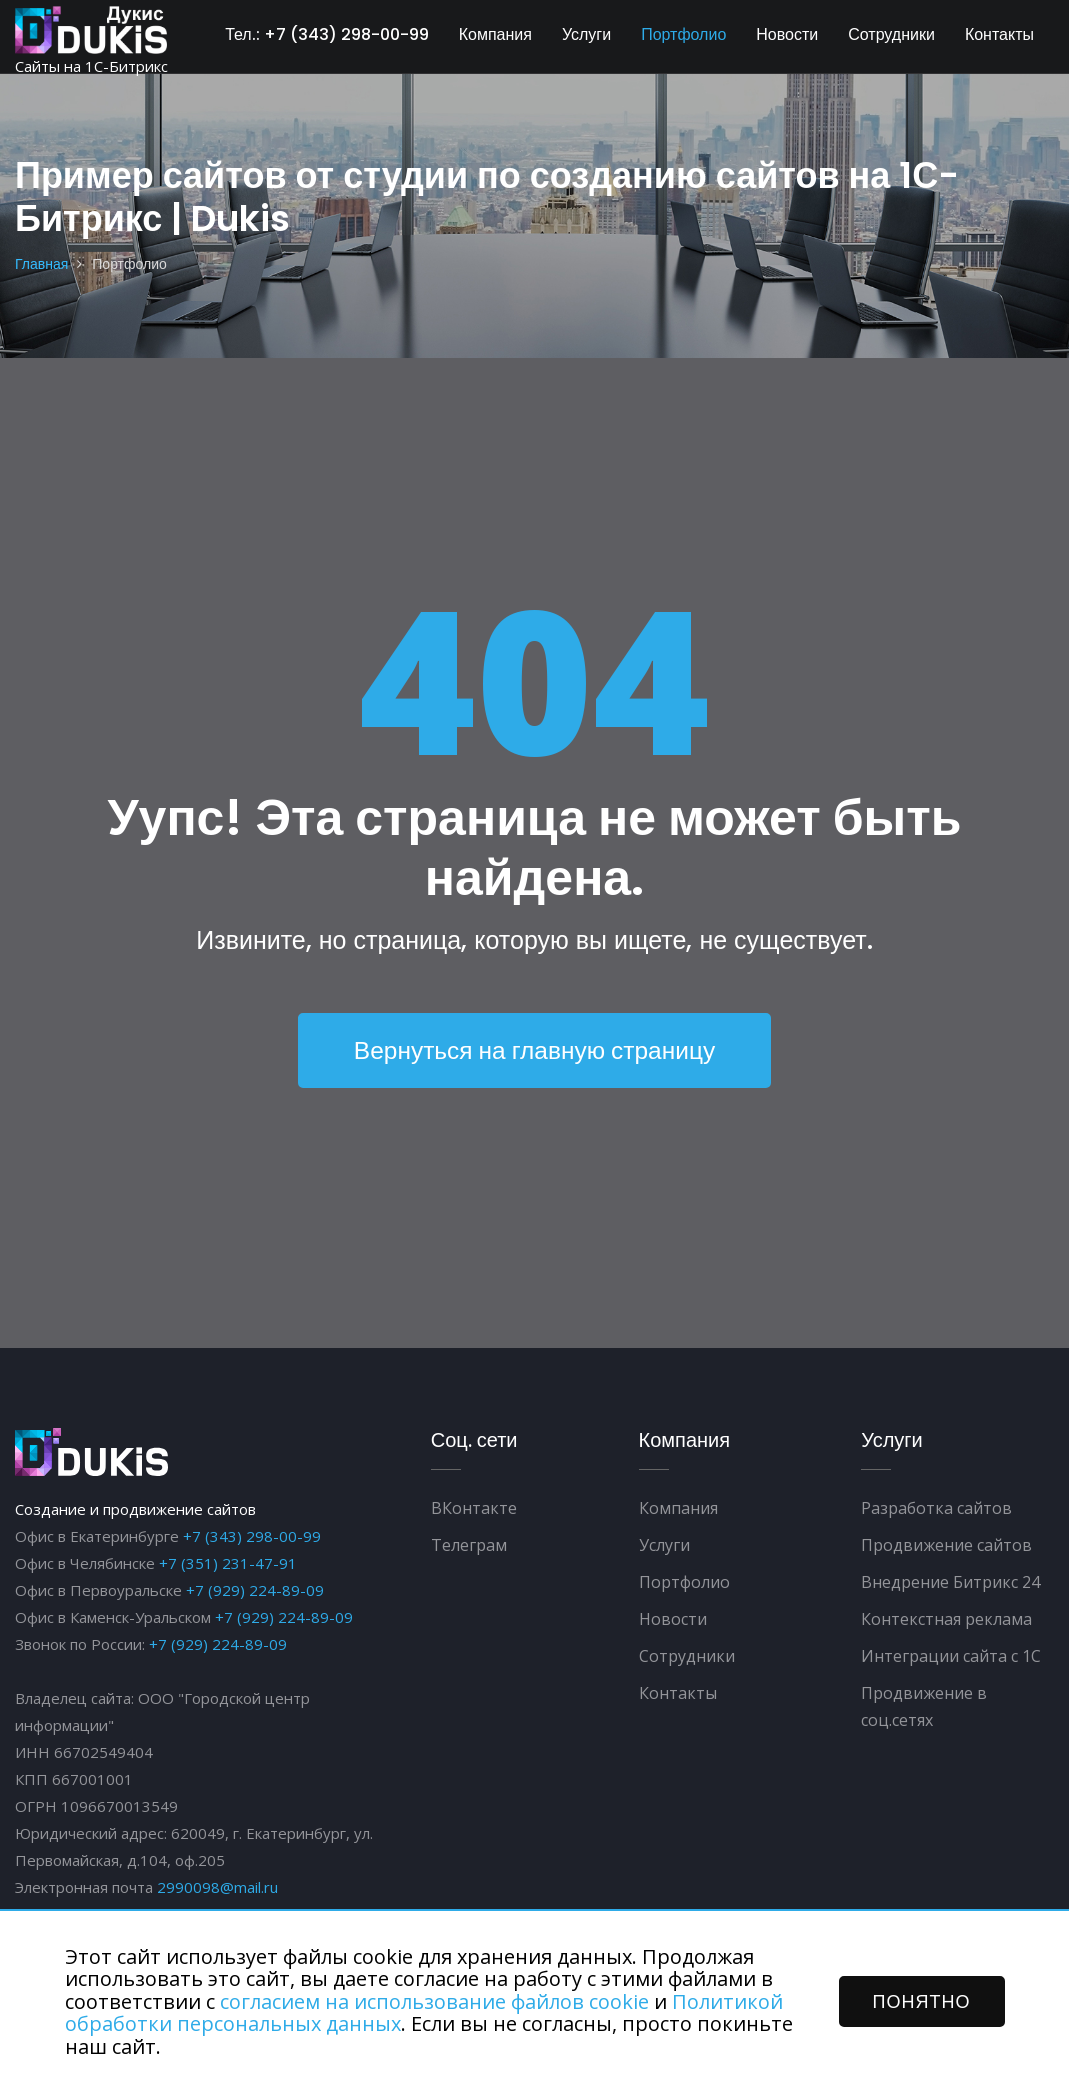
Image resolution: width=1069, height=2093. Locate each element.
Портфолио (683, 34)
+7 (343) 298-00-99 (252, 1536)
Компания (495, 34)
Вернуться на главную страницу (535, 1050)
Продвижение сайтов (946, 1545)
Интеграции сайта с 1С (951, 1656)
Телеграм (469, 1545)
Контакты (999, 34)
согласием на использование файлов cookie (434, 2001)
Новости (787, 34)
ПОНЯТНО (922, 2001)
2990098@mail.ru (217, 1887)
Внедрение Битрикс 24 (950, 1582)
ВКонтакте (474, 1508)
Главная (41, 264)
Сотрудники (891, 34)
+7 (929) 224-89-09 (255, 1590)
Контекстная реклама (946, 1619)
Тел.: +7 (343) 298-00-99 (327, 34)
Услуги (586, 34)
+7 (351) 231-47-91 (228, 1563)
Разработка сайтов (936, 1508)
